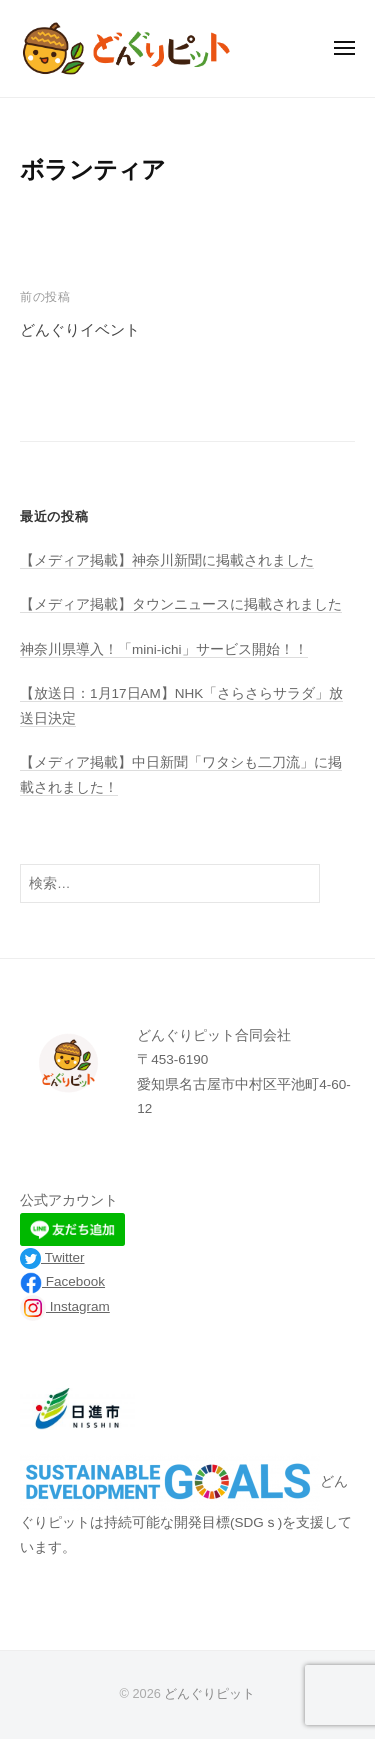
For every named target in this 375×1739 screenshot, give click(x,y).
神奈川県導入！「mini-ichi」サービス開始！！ (164, 649)
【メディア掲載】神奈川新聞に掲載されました (167, 560)
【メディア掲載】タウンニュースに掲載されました (181, 604)
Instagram (65, 1306)
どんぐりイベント (80, 329)
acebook (79, 1281)
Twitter (52, 1257)
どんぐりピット (209, 1693)
